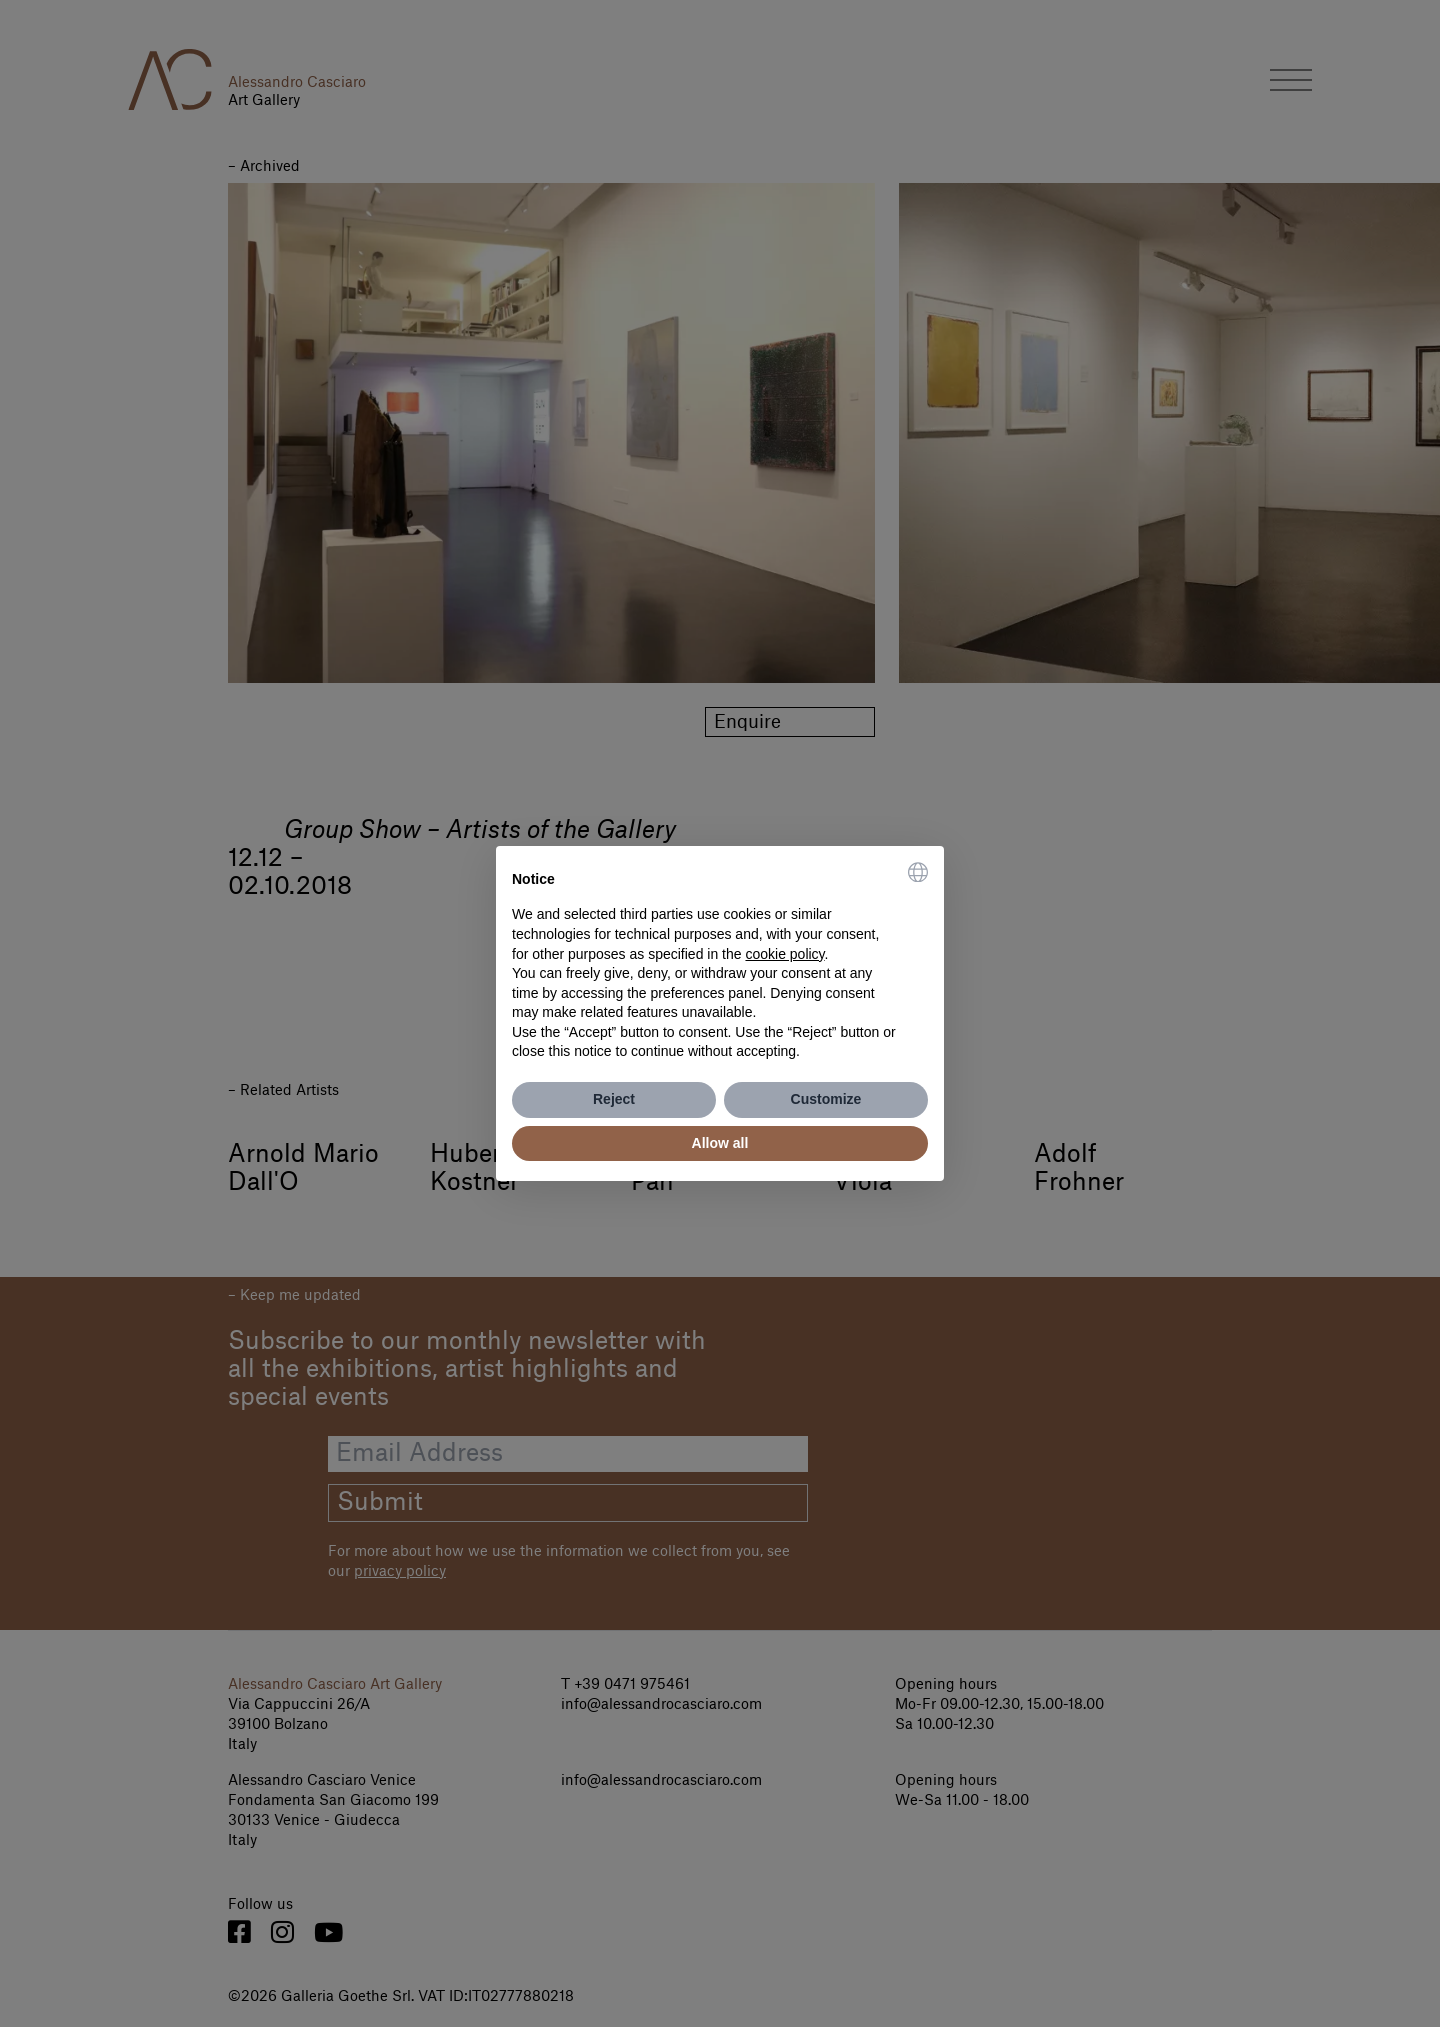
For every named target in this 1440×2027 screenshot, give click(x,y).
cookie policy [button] (784, 954)
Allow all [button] (720, 1143)
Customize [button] (826, 1099)
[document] (720, 962)
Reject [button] (614, 1099)
